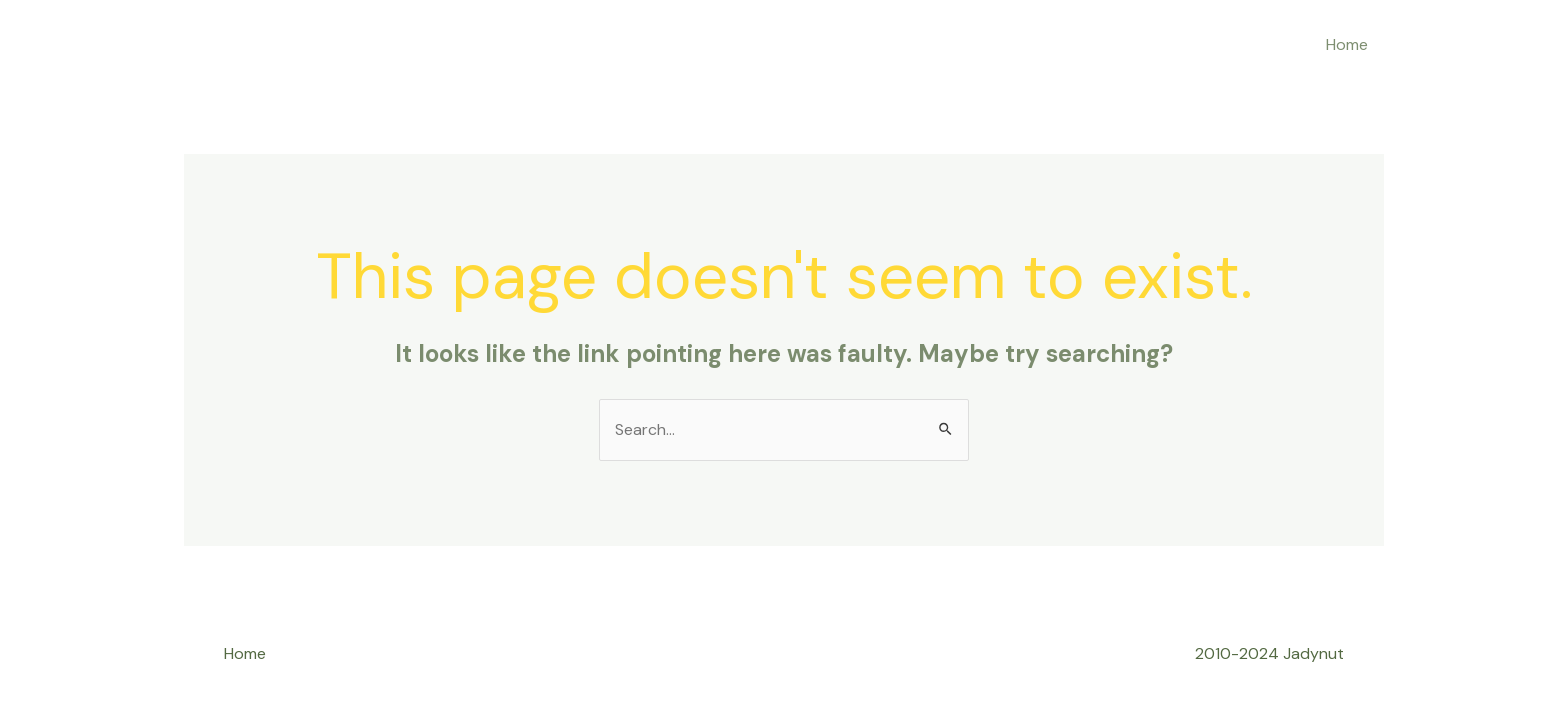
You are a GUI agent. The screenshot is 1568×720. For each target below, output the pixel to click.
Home (1347, 44)
